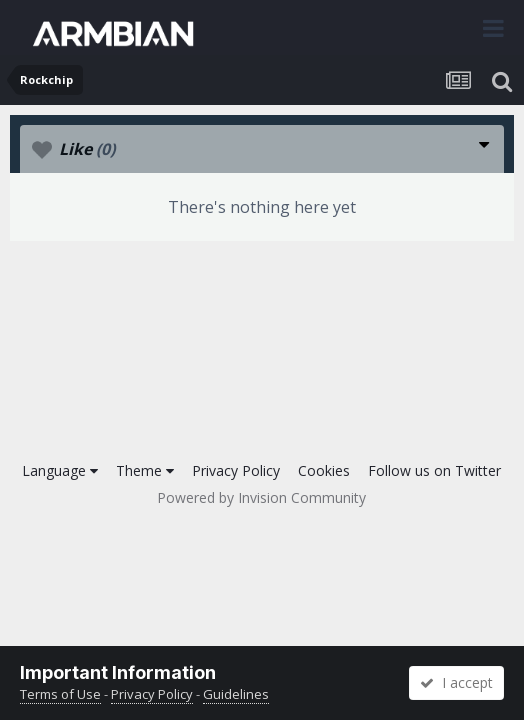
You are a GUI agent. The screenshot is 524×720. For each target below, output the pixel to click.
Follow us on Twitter (434, 470)
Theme (145, 470)
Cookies (324, 470)
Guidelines (236, 694)
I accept (456, 682)
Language (60, 470)
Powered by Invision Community (261, 497)
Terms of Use (60, 694)
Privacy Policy (236, 470)
